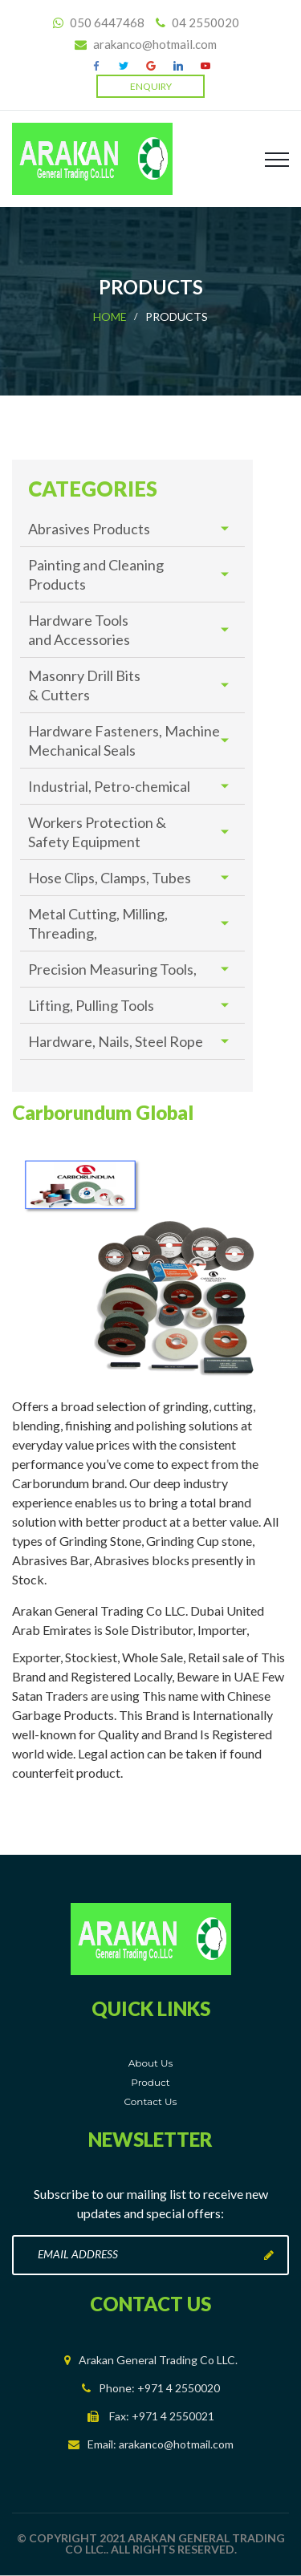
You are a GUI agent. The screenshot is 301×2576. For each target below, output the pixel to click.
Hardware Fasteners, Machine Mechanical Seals (124, 740)
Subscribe (269, 2255)
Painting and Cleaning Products (96, 574)
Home (110, 316)
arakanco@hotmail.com (155, 44)
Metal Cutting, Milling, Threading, (98, 923)
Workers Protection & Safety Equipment (97, 831)
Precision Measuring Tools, (112, 969)
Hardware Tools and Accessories (79, 629)
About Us (150, 2063)
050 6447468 (105, 22)
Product (150, 2082)
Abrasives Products (89, 529)
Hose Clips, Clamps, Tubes (109, 877)
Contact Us (150, 2101)
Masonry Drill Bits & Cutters (84, 685)
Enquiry (151, 86)
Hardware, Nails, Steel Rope (115, 1041)
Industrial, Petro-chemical (109, 786)
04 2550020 (204, 22)
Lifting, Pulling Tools (91, 1005)
